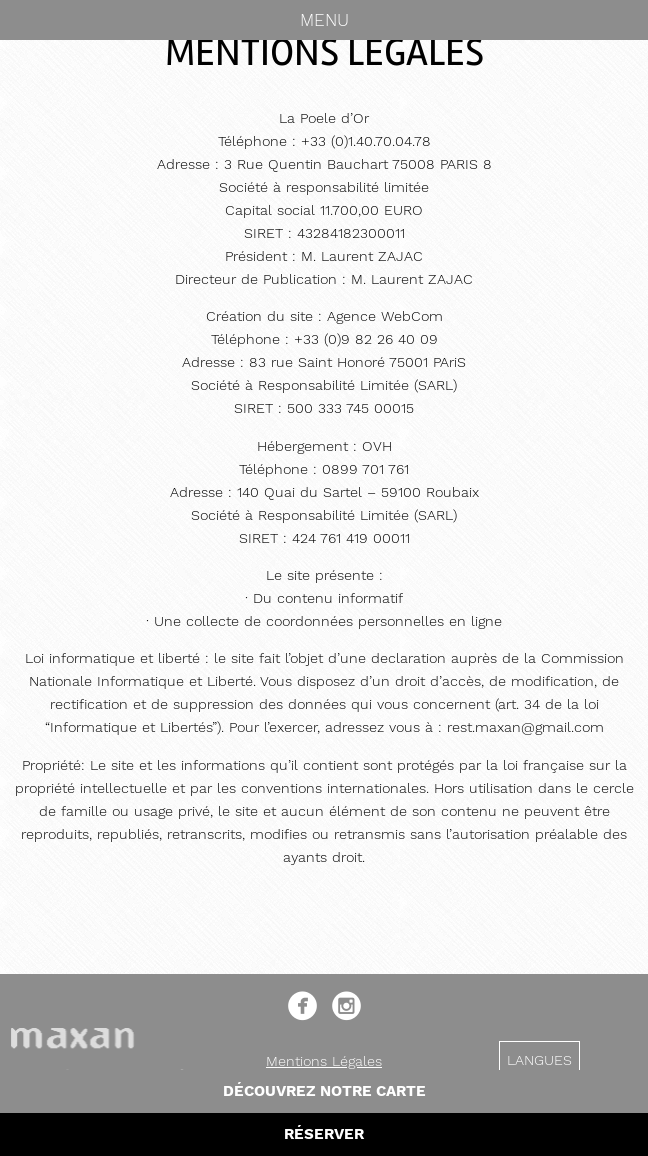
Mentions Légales (324, 1061)
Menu (324, 20)
